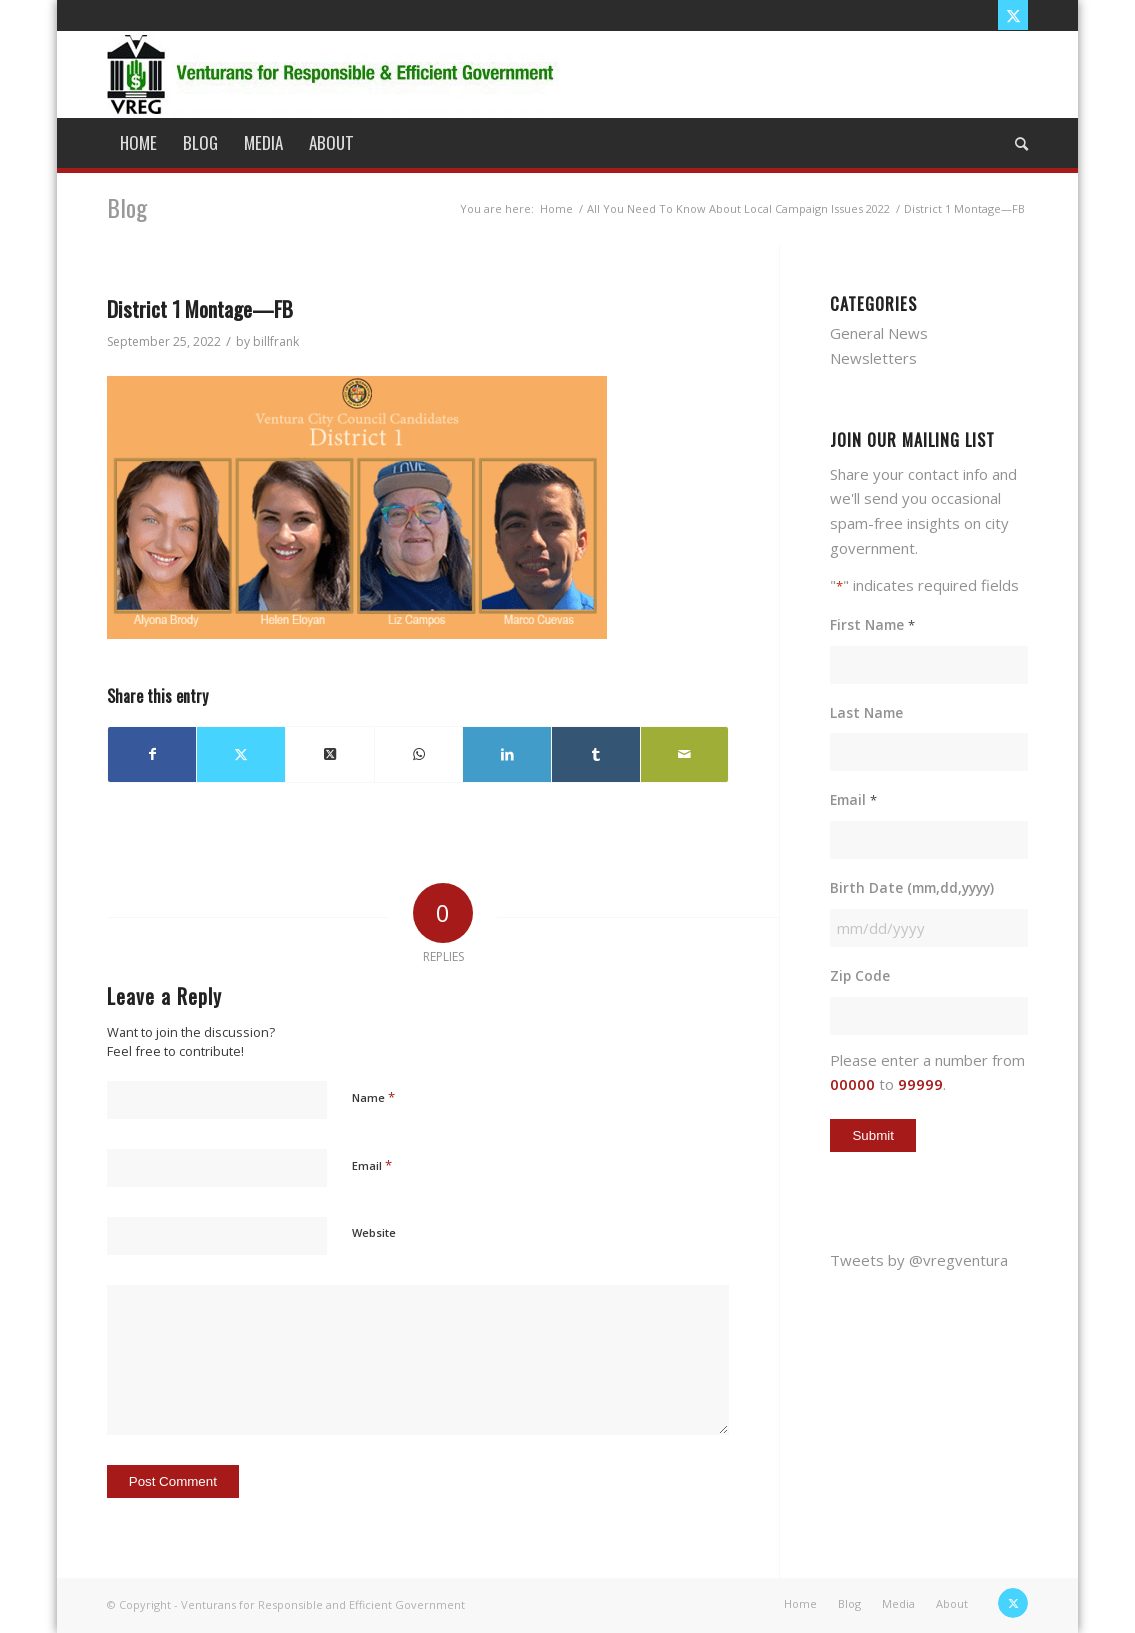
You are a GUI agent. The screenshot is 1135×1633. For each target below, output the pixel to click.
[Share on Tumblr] (596, 754)
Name (373, 1097)
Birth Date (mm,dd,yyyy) (912, 887)
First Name (872, 625)
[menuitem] (138, 143)
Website (374, 1232)
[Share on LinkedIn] (507, 754)
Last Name (866, 712)
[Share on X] (241, 754)
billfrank (276, 341)
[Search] (1015, 143)
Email (372, 1165)
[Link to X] (1013, 15)
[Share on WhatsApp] (419, 754)
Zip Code (860, 975)
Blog (127, 207)
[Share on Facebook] (152, 754)
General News (879, 333)
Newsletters (873, 358)
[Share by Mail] (685, 754)
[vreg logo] (333, 74)
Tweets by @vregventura (919, 1260)
